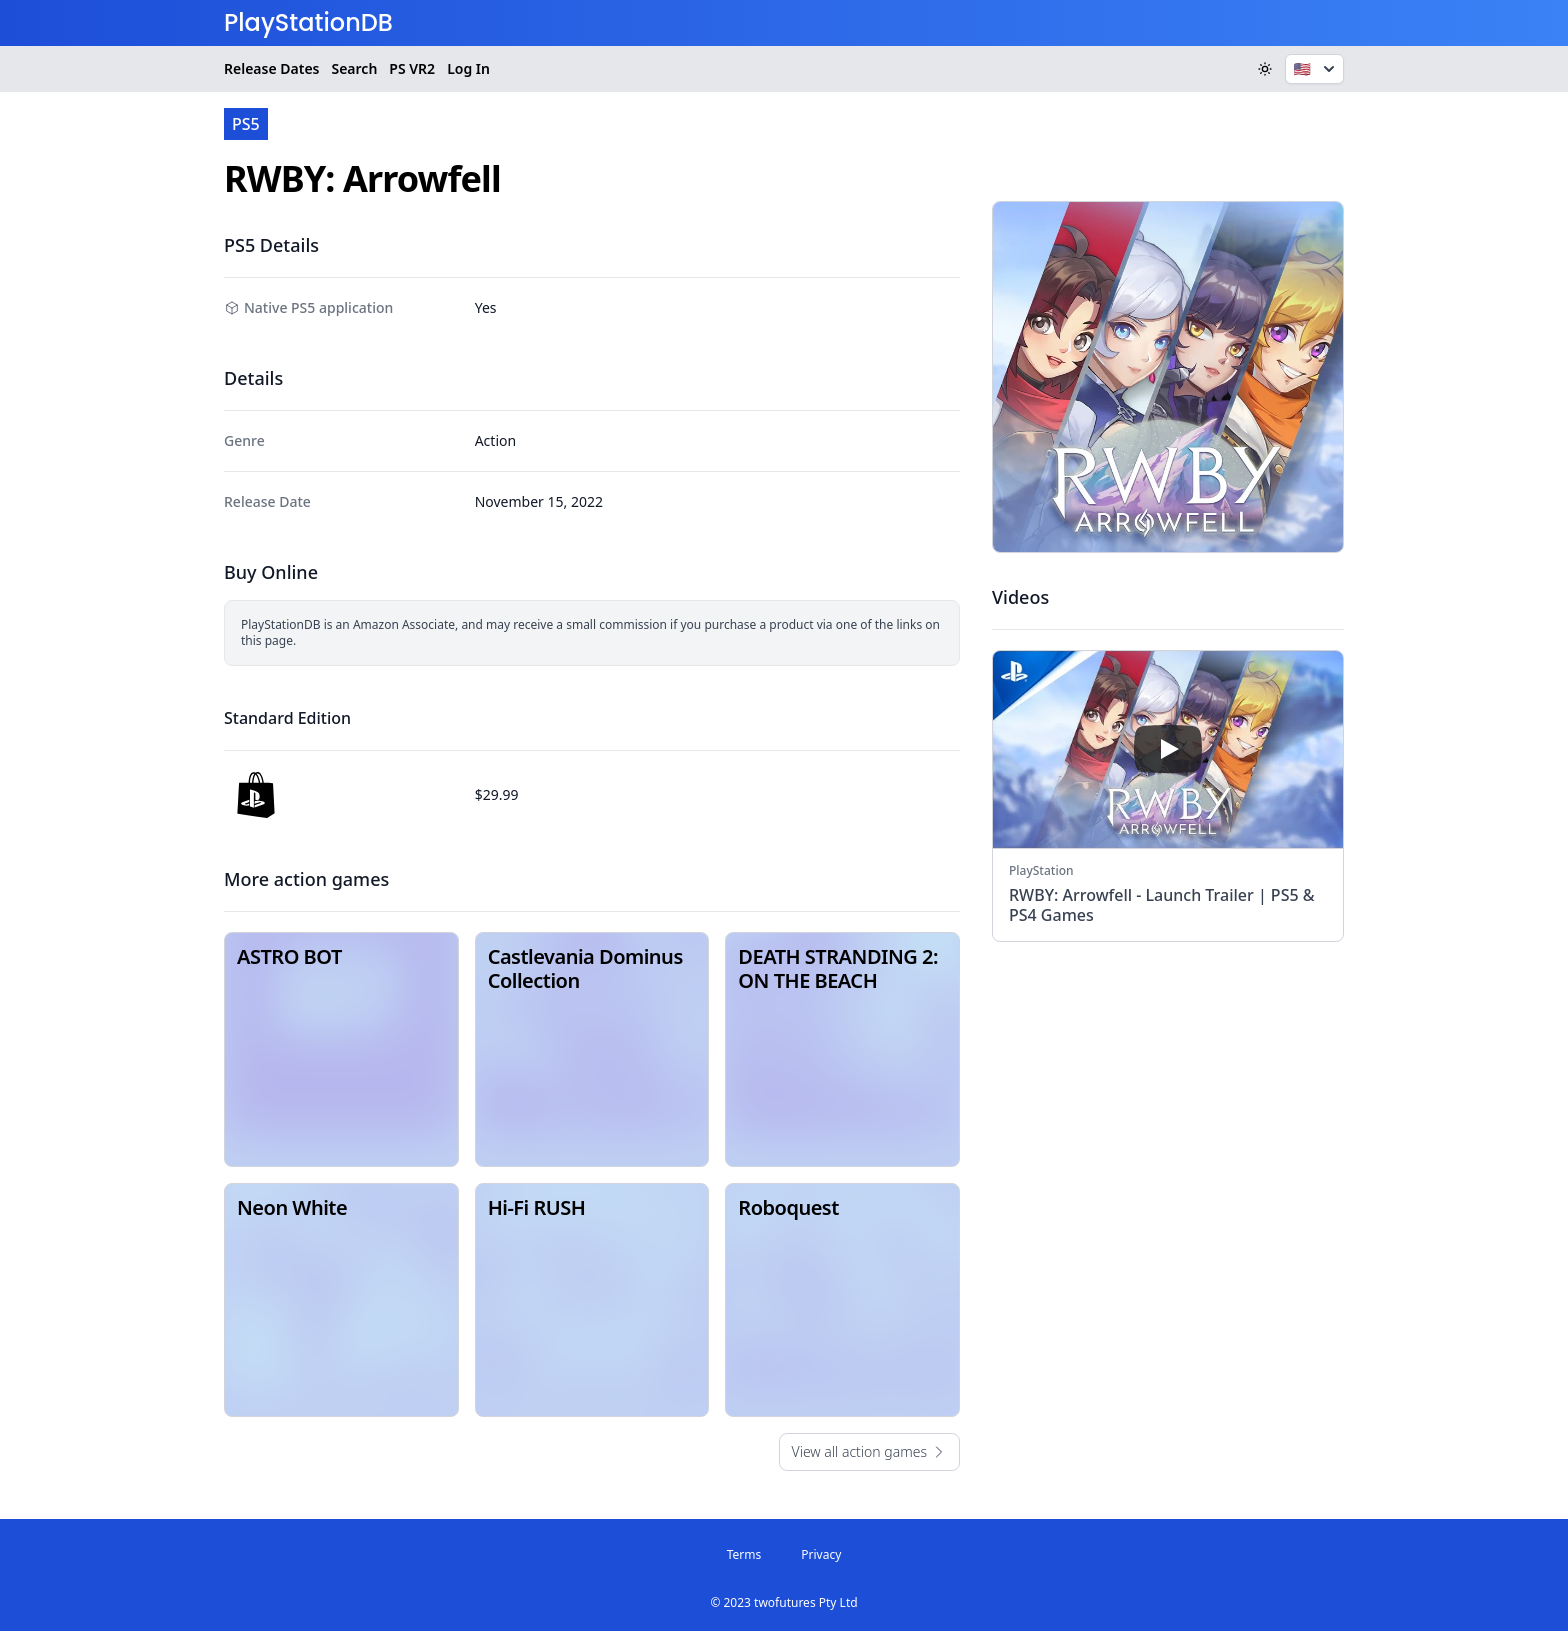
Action (495, 440)
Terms (744, 1554)
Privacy (821, 1554)
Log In (468, 68)
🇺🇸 (1316, 69)
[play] (1168, 749)
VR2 (412, 69)
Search (354, 68)
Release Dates (271, 68)
